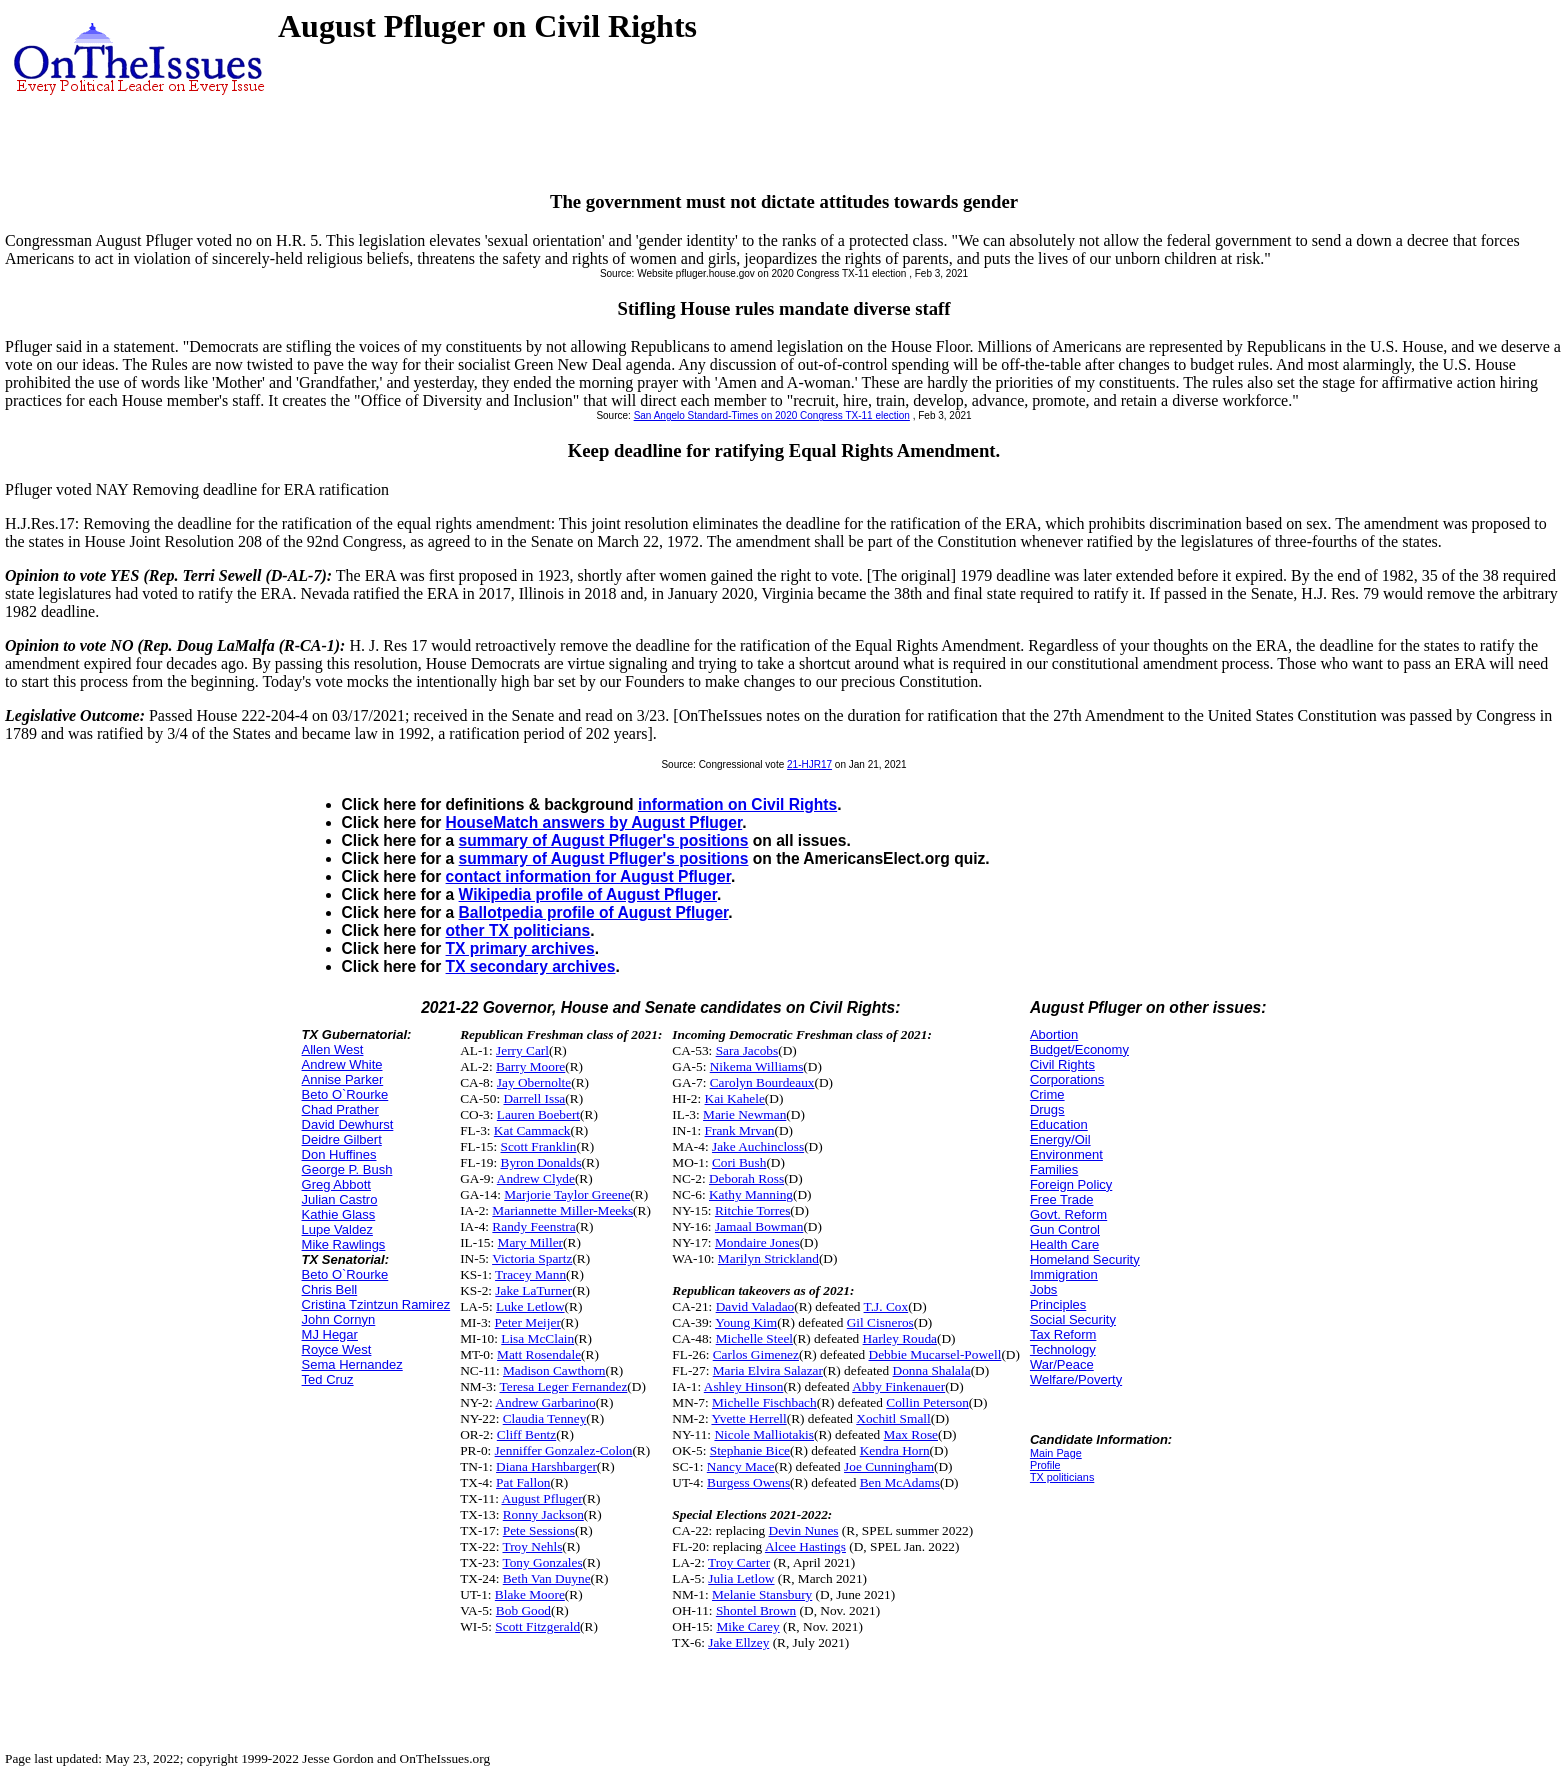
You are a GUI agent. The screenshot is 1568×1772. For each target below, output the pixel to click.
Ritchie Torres (752, 1210)
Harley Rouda (900, 1338)
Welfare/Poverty (1076, 1379)
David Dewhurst (348, 1124)
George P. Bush (347, 1169)
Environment (1066, 1154)
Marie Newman (744, 1114)
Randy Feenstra (533, 1226)
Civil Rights (1062, 1064)
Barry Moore (530, 1066)
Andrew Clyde (536, 1178)
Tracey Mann (530, 1274)
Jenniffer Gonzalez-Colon (564, 1450)
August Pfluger (542, 1498)
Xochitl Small (893, 1418)
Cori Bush (739, 1162)
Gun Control (1065, 1229)
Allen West (333, 1049)
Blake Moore (530, 1594)
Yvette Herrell (748, 1418)
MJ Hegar (330, 1334)
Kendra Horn (895, 1450)
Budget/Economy (1079, 1049)
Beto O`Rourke (345, 1094)
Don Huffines (339, 1154)
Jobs (1043, 1289)
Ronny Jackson (543, 1514)
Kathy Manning (751, 1194)
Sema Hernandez (352, 1364)
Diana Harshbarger (546, 1466)
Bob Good (523, 1610)
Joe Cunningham (889, 1466)
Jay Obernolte (534, 1082)
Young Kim (746, 1322)
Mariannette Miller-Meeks (562, 1210)
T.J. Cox (886, 1306)
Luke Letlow (530, 1306)
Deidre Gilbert (342, 1139)
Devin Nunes (804, 1530)
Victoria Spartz (532, 1258)
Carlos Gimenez (756, 1354)
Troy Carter (739, 1562)
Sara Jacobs (747, 1050)
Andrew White (342, 1064)
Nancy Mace (741, 1466)
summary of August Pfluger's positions (604, 840)
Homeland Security (1085, 1259)
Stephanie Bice (750, 1450)
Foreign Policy (1071, 1184)
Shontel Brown (756, 1610)
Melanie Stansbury (762, 1594)
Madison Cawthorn (554, 1370)
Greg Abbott (336, 1184)
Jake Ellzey (738, 1642)
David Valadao (755, 1306)
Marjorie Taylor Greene (567, 1194)
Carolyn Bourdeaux (762, 1082)
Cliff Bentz (526, 1434)
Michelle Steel (754, 1338)
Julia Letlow (741, 1578)
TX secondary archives (531, 966)
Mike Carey (747, 1626)
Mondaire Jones (757, 1242)
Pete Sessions (539, 1530)
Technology (1063, 1349)
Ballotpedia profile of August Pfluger (594, 912)
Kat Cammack (532, 1130)
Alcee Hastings (805, 1546)
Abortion (1054, 1034)
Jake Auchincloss (758, 1146)
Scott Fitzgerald (537, 1626)
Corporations (1067, 1079)
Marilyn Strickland (768, 1258)
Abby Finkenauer (898, 1386)
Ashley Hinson (744, 1386)
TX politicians (1062, 1477)
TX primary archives (520, 948)
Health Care (1064, 1244)
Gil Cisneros (880, 1322)
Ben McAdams (900, 1482)
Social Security (1073, 1319)
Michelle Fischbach (764, 1402)
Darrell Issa (534, 1098)
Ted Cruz (328, 1379)
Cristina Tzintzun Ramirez (376, 1304)
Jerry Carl (522, 1050)
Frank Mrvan (740, 1130)
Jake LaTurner (533, 1290)
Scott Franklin (539, 1146)
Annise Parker (343, 1079)
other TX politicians (518, 930)
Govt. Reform (1068, 1214)
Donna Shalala (932, 1370)
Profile (1045, 1465)
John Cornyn (339, 1319)
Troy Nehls (532, 1546)
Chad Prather (340, 1109)
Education (1059, 1124)
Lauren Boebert (538, 1114)
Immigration (1064, 1274)
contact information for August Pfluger (588, 876)
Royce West (337, 1349)
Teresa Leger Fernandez (564, 1386)
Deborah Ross (746, 1178)
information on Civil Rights (737, 804)
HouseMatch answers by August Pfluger (594, 822)
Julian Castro (340, 1199)
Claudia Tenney (545, 1418)
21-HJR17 (809, 764)
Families (1054, 1169)
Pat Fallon (523, 1482)
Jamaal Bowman (759, 1226)
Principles (1058, 1304)
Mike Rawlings (344, 1244)
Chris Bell (330, 1289)
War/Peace (1062, 1364)
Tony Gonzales (542, 1562)
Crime (1047, 1094)
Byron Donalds (541, 1162)
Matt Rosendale (539, 1354)
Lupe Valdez (337, 1229)
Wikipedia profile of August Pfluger (588, 894)
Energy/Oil (1060, 1139)
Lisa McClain (537, 1338)
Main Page (1056, 1453)
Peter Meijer (528, 1322)
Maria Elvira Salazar (768, 1370)
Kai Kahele (735, 1098)
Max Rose (911, 1434)
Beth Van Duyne (547, 1578)
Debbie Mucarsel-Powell (935, 1354)
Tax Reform (1063, 1334)
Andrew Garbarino (545, 1402)
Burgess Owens (748, 1482)
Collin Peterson (927, 1402)
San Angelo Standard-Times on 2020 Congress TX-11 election (772, 415)
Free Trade (1062, 1199)
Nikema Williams (757, 1066)
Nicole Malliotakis (764, 1434)
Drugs (1047, 1109)
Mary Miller (531, 1242)
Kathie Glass (339, 1214)
